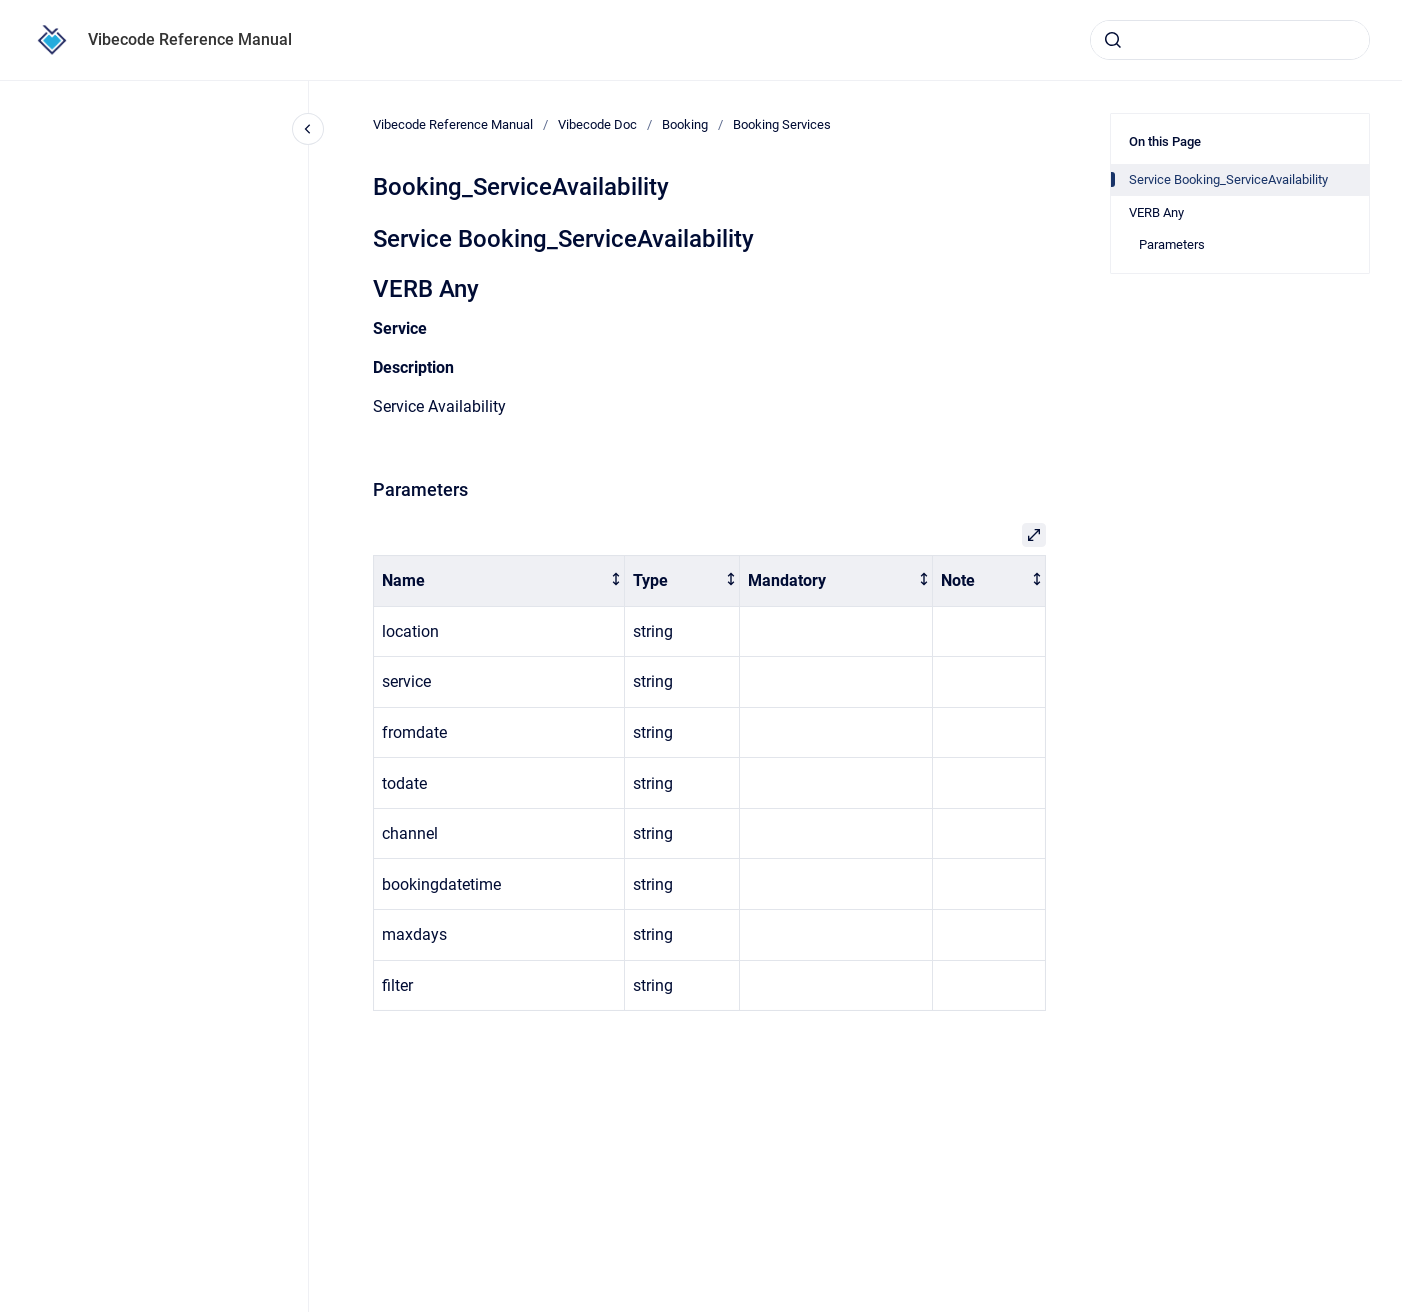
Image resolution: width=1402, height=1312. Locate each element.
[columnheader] (499, 581)
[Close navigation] (308, 129)
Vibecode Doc (597, 124)
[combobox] (1230, 40)
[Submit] (1113, 40)
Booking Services (782, 124)
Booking (685, 124)
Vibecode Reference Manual (190, 39)
